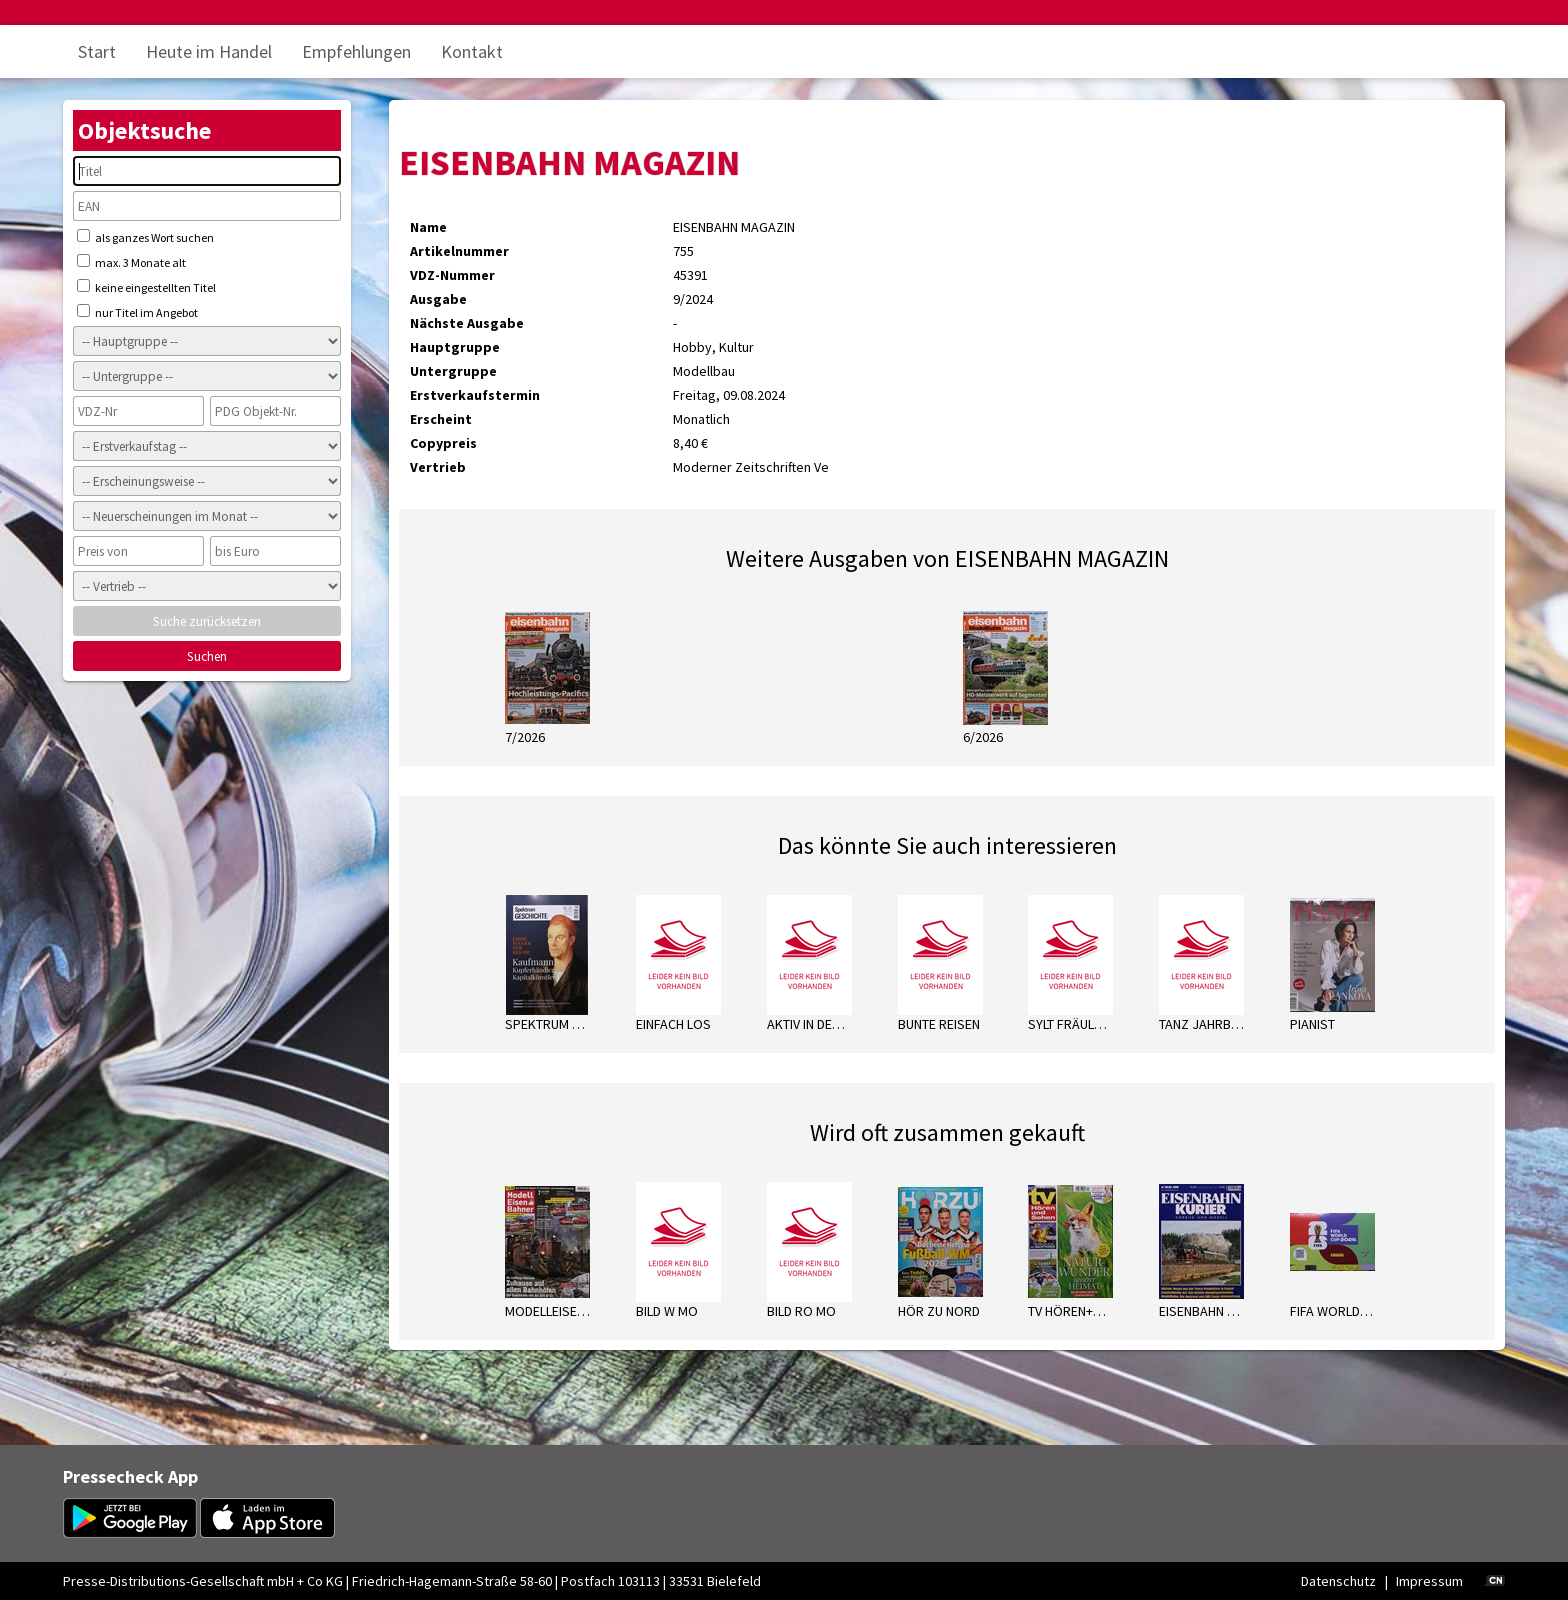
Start (97, 51)
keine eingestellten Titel (146, 287)
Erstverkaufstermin (475, 395)
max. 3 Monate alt (131, 262)
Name (428, 227)
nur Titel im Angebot (137, 312)
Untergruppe (453, 371)
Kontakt (472, 51)
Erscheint (441, 419)
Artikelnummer (459, 251)
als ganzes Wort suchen (145, 237)
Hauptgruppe (455, 347)
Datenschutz (1338, 1581)
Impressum (1429, 1581)
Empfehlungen (356, 51)
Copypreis (443, 443)
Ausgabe (438, 299)
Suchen (207, 656)
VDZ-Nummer (452, 275)
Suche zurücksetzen (207, 621)
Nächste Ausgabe (467, 323)
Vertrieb (438, 467)
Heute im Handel (209, 51)
